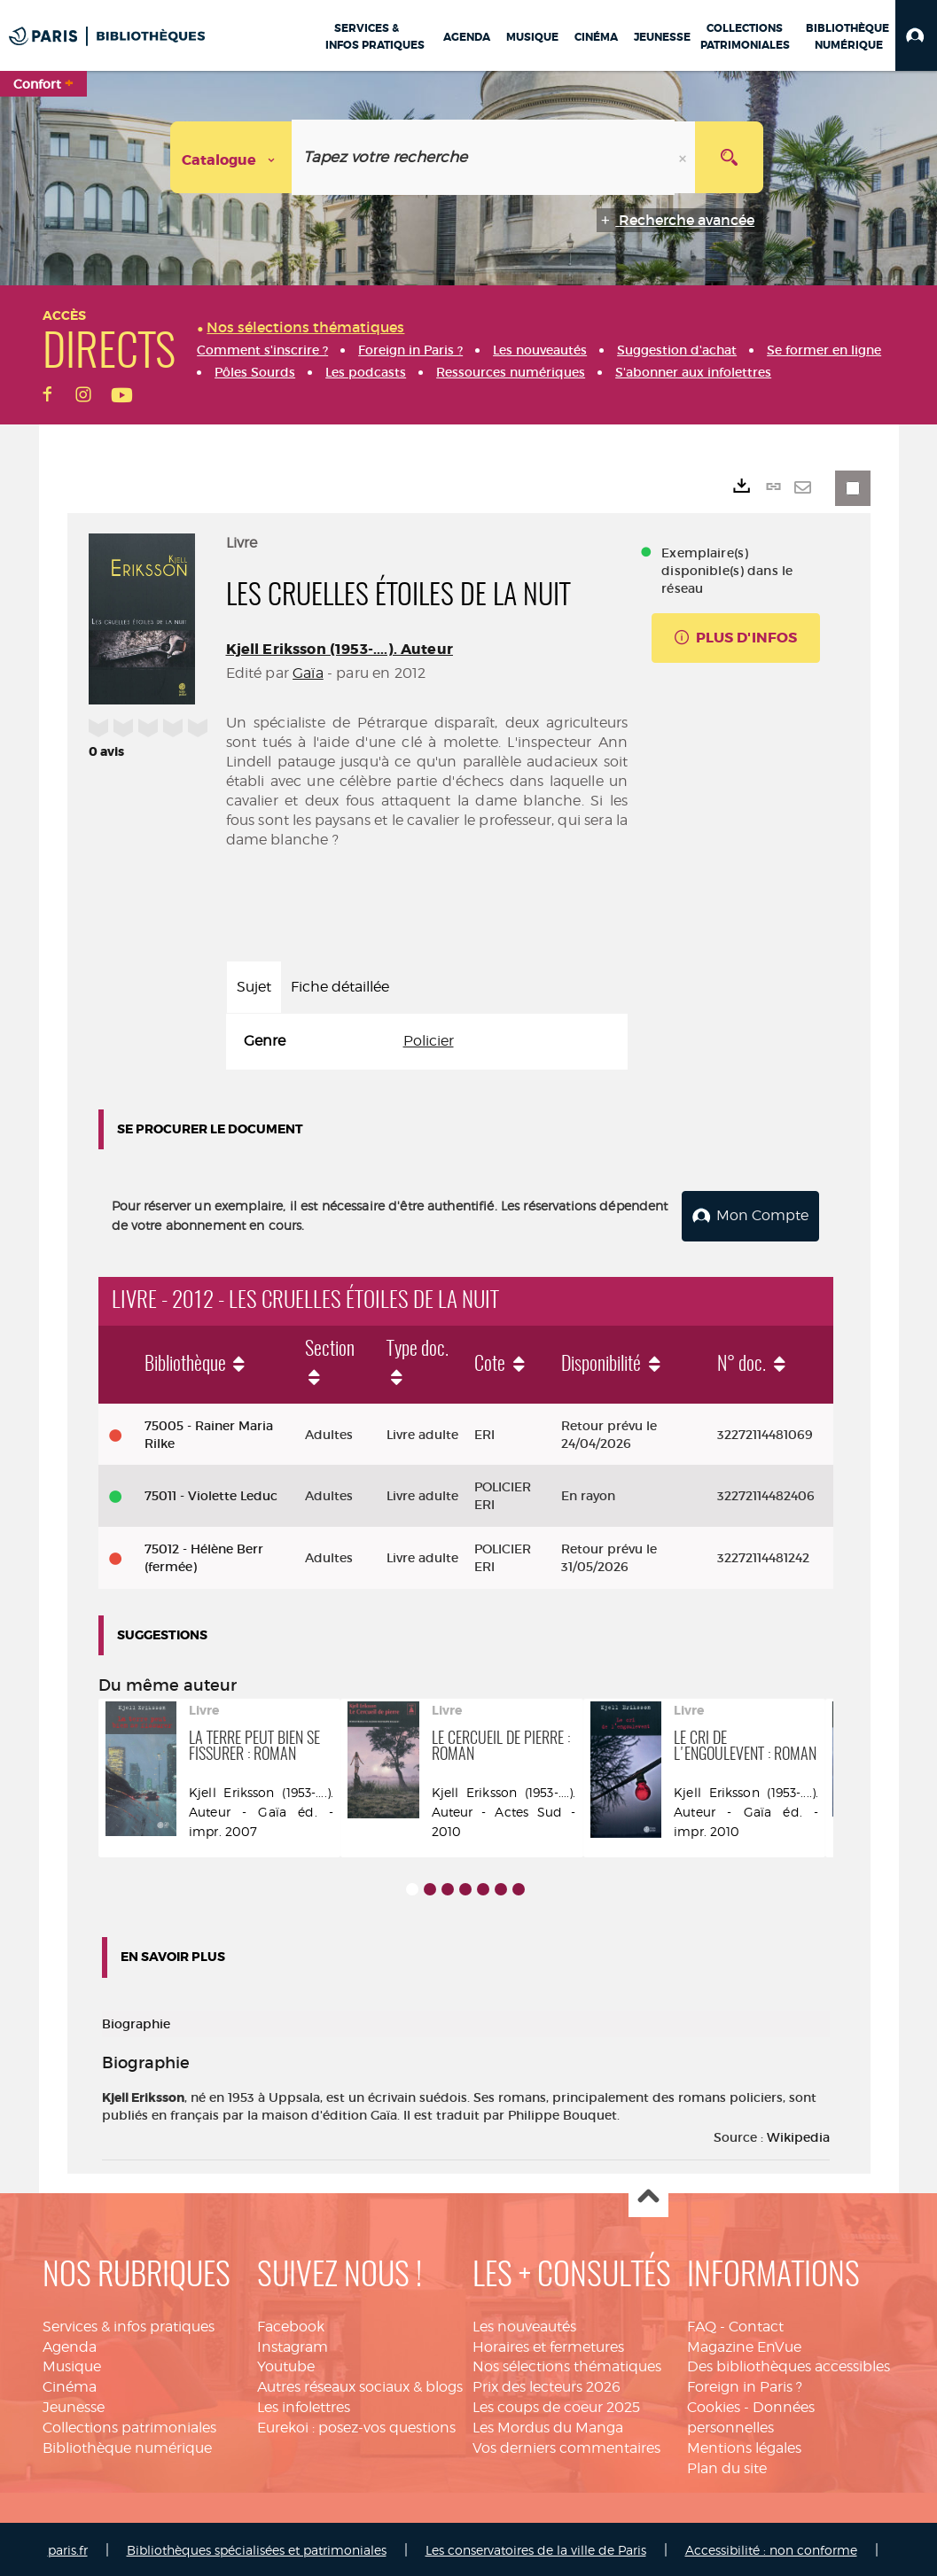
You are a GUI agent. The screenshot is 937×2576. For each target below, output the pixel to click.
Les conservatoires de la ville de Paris (536, 2547)
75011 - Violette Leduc (210, 1493)
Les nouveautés (524, 2323)
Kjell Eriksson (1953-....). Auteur (339, 649)
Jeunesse (74, 2403)
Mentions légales (744, 2444)
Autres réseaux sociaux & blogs (360, 2383)
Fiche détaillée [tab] (340, 986)
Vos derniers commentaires (566, 2444)
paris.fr (68, 2547)
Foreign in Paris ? (744, 2383)
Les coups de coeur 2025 (556, 2403)
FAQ (701, 2323)
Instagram (292, 2343)
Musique (72, 2363)
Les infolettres (303, 2403)
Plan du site (727, 2464)
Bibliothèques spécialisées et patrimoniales (257, 2547)
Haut (648, 2194)
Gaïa (308, 673)
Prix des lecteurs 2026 (546, 2383)
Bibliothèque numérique (127, 2444)
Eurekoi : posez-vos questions (356, 2424)
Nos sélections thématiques (566, 2363)
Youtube (286, 2363)
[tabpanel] (427, 1041)
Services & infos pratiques (129, 2323)
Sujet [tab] (254, 986)
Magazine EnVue (744, 2343)
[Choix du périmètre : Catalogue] (231, 157)
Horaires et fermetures (548, 2343)
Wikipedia (798, 2134)
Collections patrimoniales (129, 2424)
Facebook (290, 2323)
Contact (756, 2323)
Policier (428, 1040)
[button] (916, 35)
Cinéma (70, 2383)
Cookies (713, 2403)
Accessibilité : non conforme (771, 2547)
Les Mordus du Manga (547, 2424)
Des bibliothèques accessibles (788, 2363)
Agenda (70, 2343)
